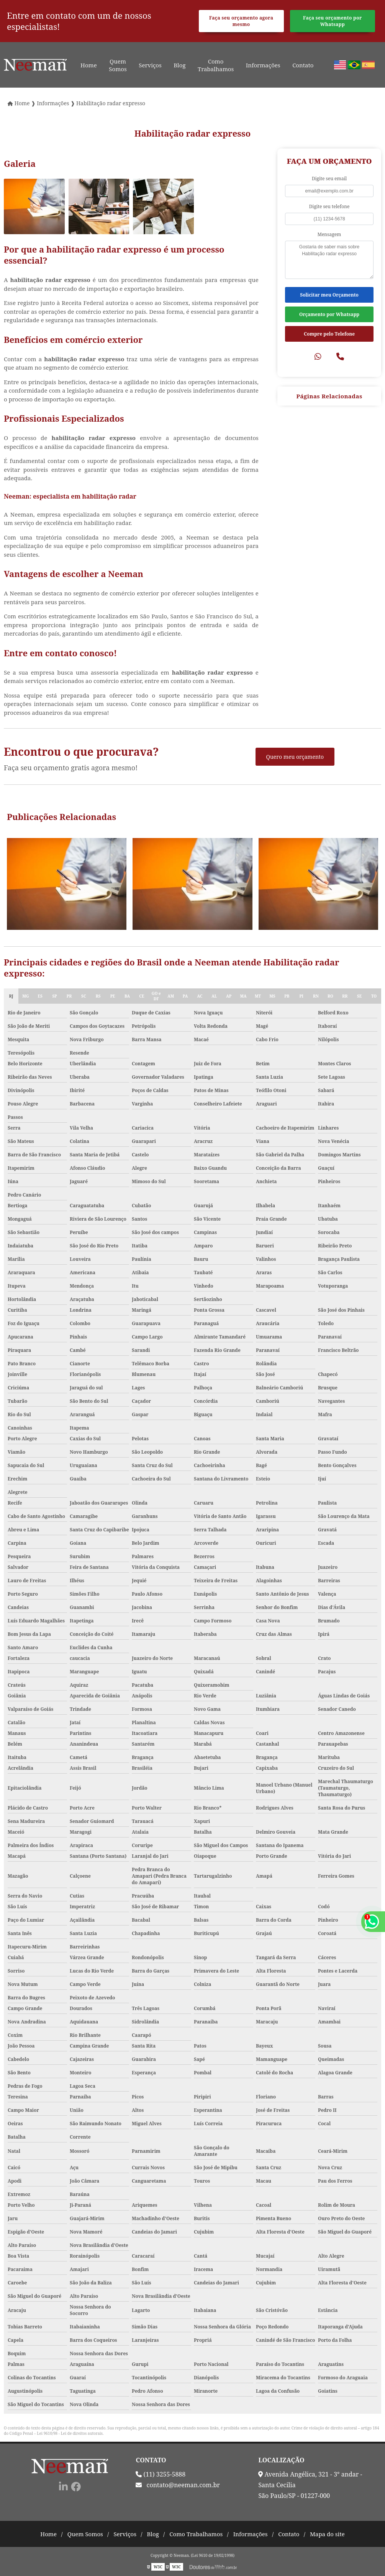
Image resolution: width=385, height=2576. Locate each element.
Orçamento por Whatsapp (329, 314)
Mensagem (329, 234)
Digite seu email (329, 178)
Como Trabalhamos (216, 65)
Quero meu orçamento (295, 756)
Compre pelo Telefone (329, 334)
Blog (179, 65)
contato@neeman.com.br (178, 2485)
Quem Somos (117, 65)
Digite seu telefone (329, 206)
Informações (263, 65)
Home (88, 65)
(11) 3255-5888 (160, 2474)
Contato (302, 65)
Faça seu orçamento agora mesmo (241, 21)
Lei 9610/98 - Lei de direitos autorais (70, 2433)
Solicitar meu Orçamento (329, 295)
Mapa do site (327, 2534)
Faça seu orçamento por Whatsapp (332, 21)
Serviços (150, 65)
